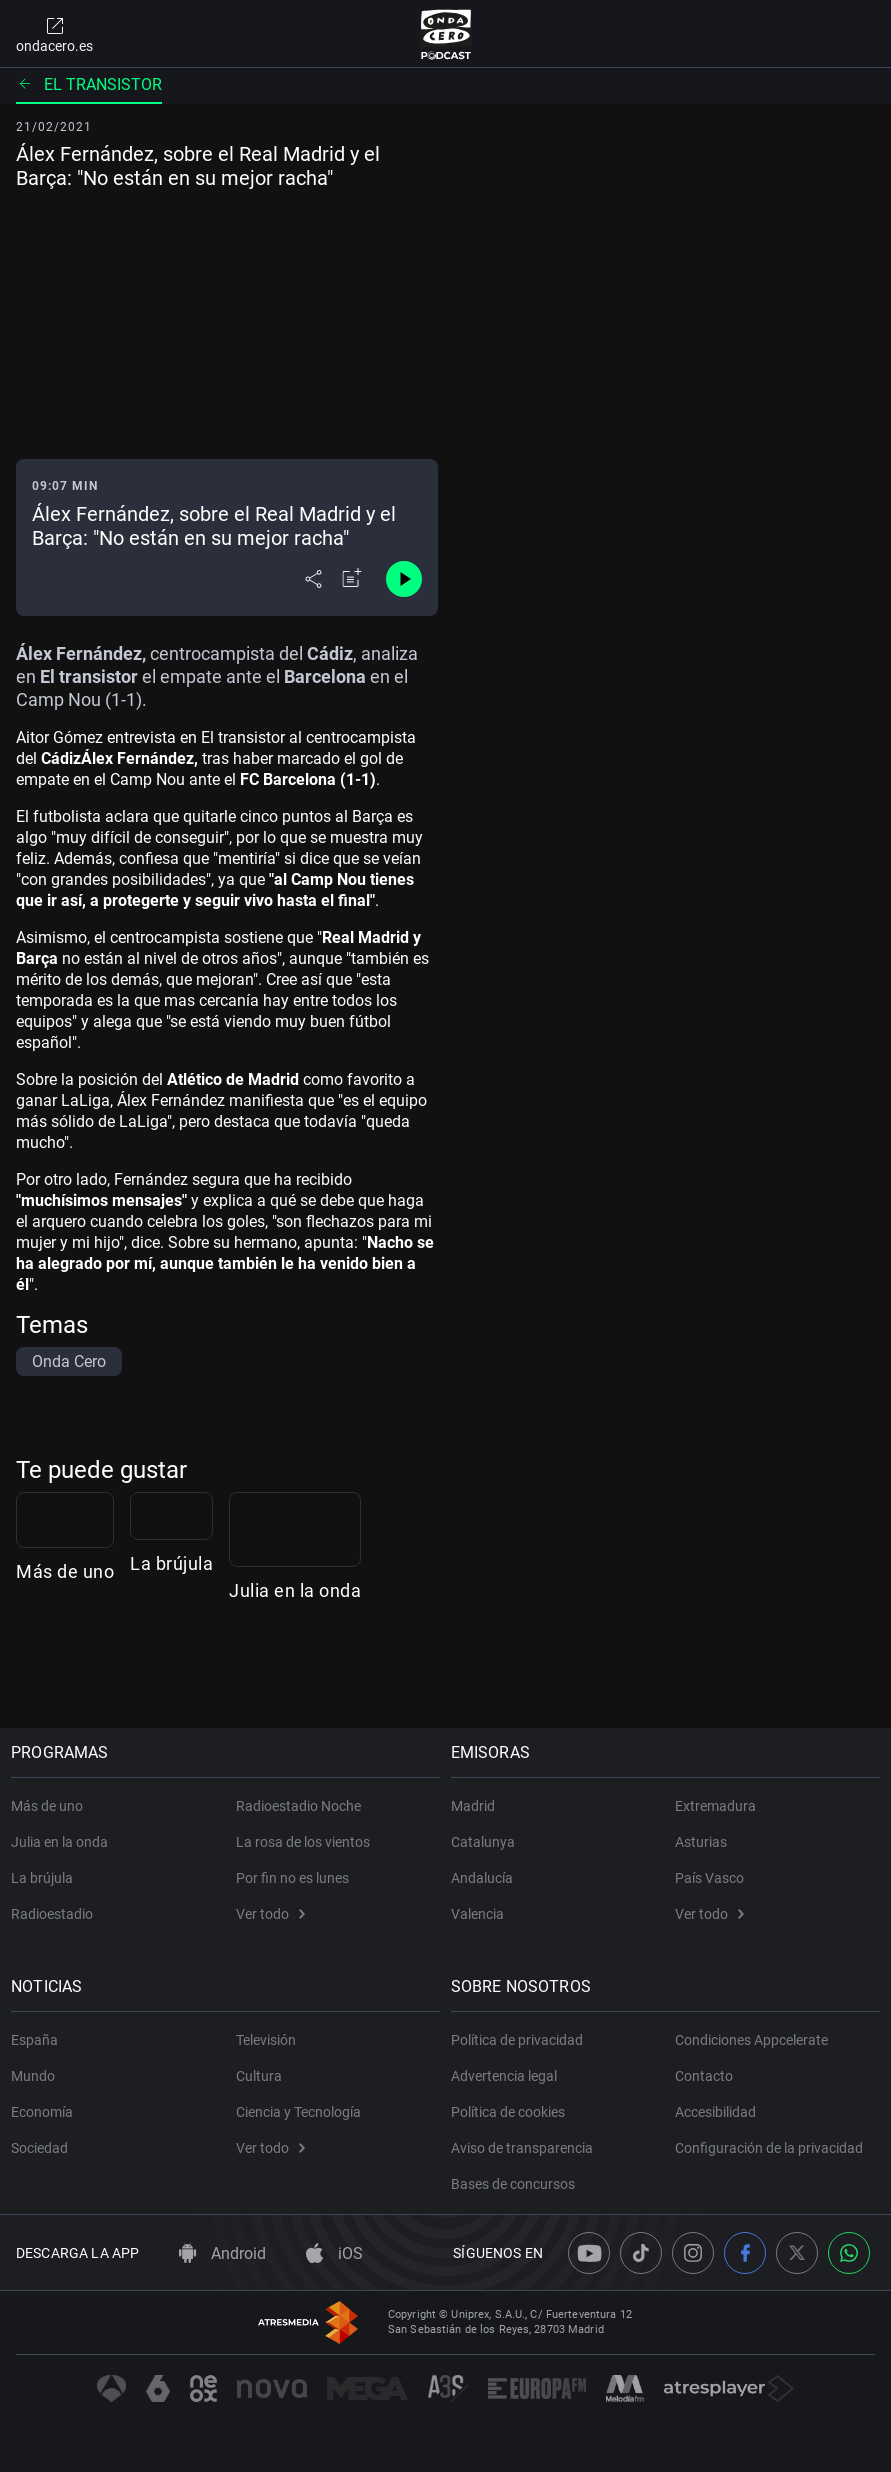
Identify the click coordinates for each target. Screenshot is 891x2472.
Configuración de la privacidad (769, 2148)
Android (222, 2253)
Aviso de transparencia (527, 2148)
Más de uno (65, 1674)
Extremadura (715, 1806)
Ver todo (270, 1914)
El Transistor (89, 84)
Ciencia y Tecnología (298, 2112)
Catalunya (488, 1842)
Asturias (701, 1842)
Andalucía (487, 1878)
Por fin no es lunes (292, 1878)
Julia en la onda (674, 1674)
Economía (47, 2112)
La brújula (353, 1674)
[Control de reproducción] (404, 579)
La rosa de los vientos (303, 1842)
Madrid (478, 1806)
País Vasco (709, 1878)
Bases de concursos (518, 2184)
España (39, 2040)
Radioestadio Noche (298, 1806)
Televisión (266, 2040)
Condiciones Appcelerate (751, 2040)
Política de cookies (513, 2112)
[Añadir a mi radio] (352, 579)
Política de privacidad (522, 2040)
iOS (334, 2253)
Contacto (704, 2076)
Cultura (259, 2076)
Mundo (38, 2076)
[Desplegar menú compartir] (313, 579)
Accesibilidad (715, 2112)
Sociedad (44, 2148)
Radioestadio (57, 1914)
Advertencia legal (509, 2076)
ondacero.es (54, 34)
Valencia (482, 1914)
